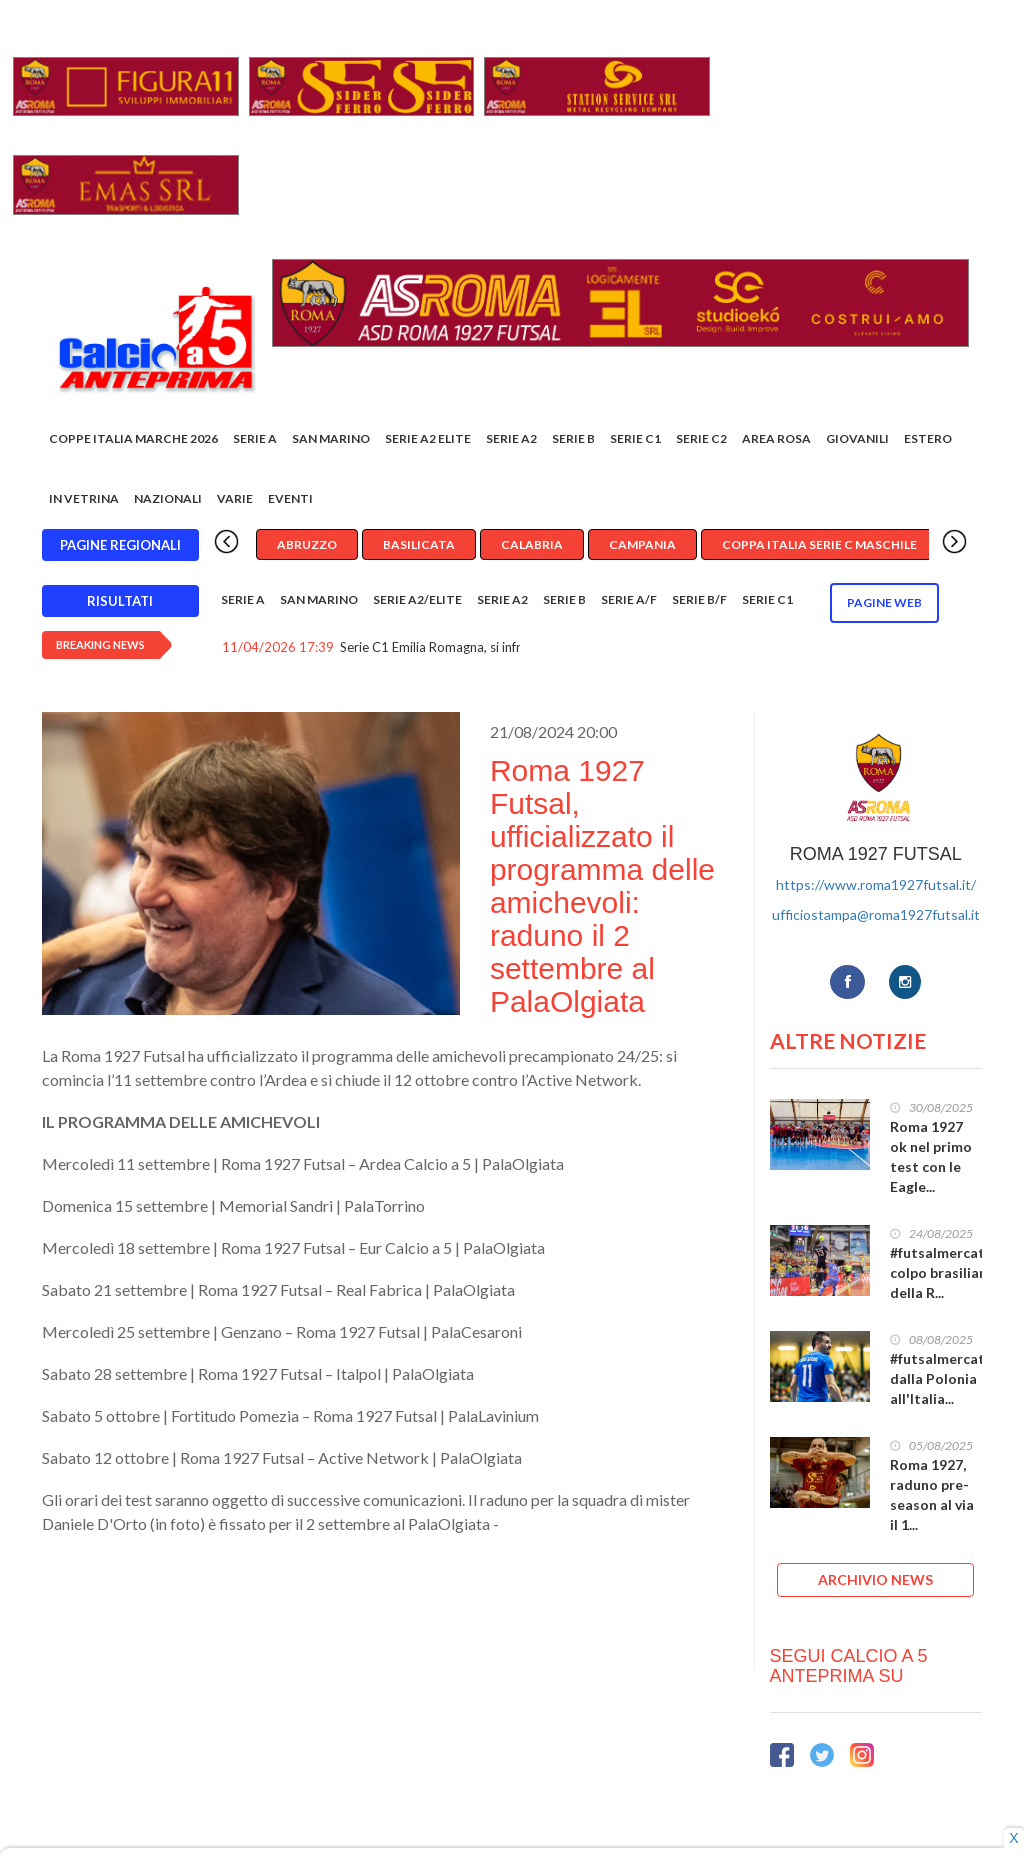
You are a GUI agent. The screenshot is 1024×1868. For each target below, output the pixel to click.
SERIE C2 (701, 438)
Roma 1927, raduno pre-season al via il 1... (932, 1494)
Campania (642, 544)
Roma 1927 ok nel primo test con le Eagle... (931, 1156)
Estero (928, 438)
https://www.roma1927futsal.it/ (876, 884)
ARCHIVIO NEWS (875, 1579)
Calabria (532, 544)
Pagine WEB (884, 602)
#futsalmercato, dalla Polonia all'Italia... (943, 1378)
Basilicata (419, 544)
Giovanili (857, 438)
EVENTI (290, 498)
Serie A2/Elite (417, 599)
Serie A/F (629, 599)
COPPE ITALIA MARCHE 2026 (133, 438)
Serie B (573, 438)
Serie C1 (635, 438)
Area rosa (776, 438)
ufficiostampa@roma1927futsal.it (876, 914)
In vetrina (84, 498)
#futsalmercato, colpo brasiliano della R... (943, 1272)
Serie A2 (511, 438)
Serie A (255, 438)
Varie (235, 498)
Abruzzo (307, 544)
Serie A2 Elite (428, 438)
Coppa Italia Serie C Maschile (819, 544)
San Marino (331, 438)
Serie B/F (699, 599)
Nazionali (168, 498)
